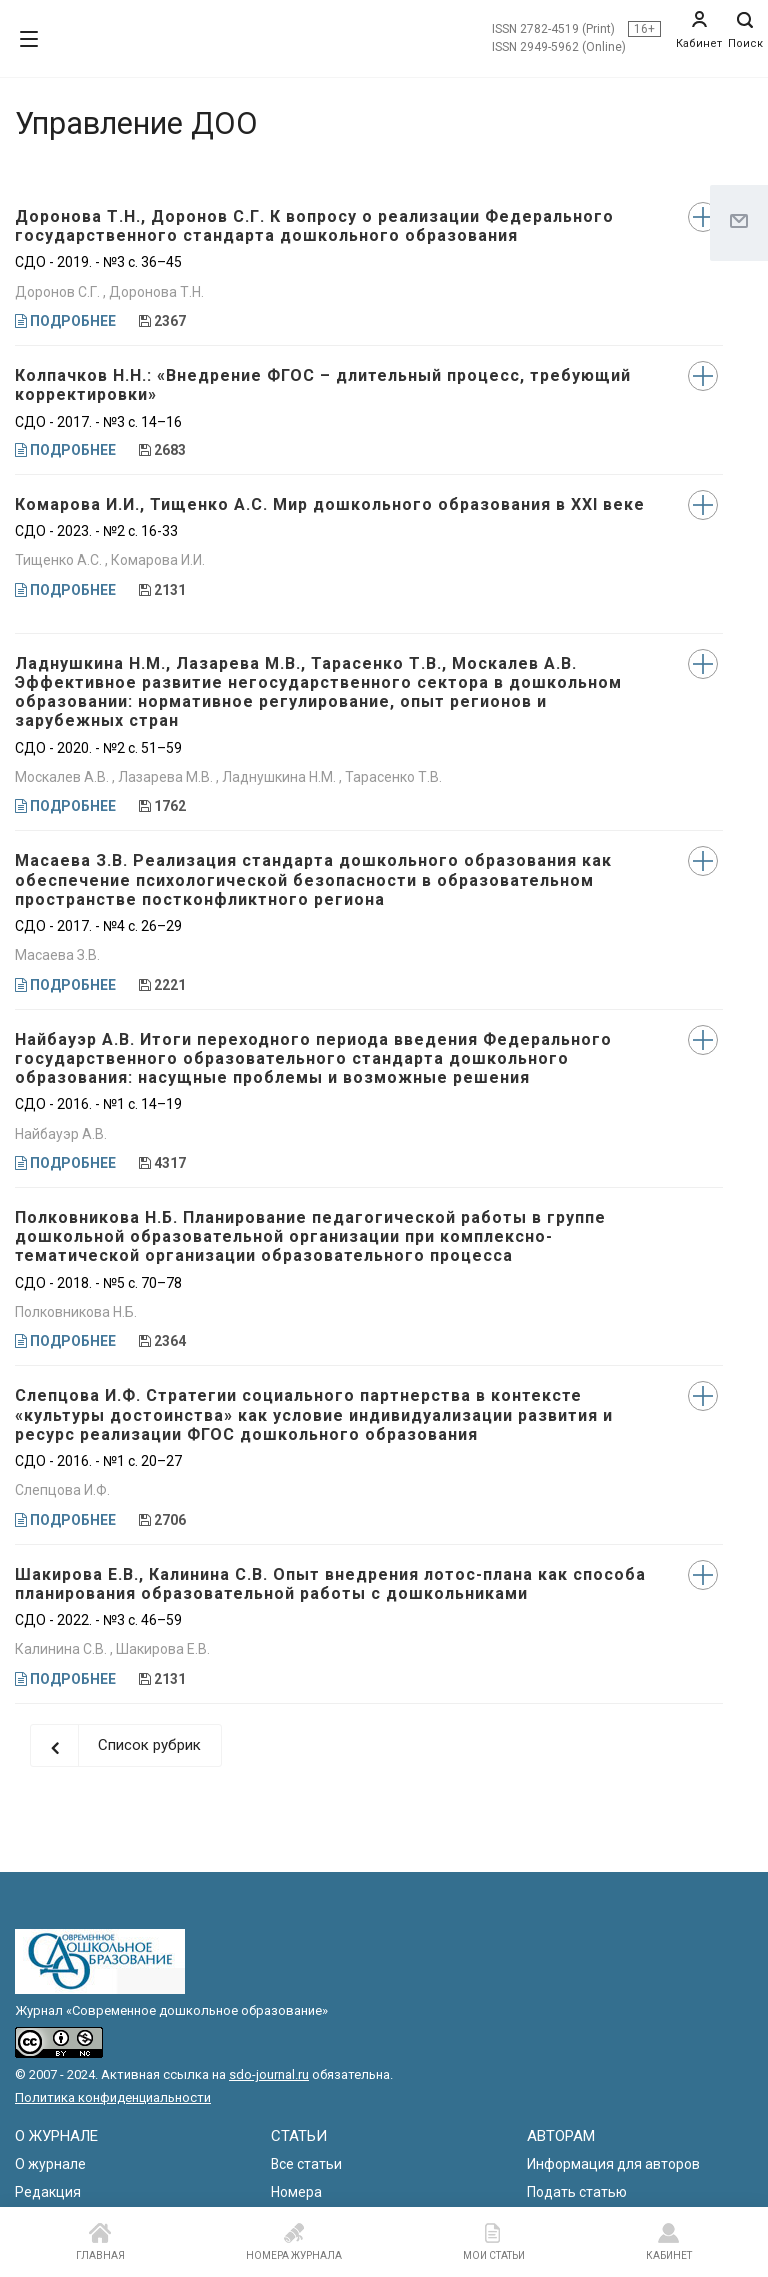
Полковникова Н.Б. (76, 1312)
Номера (296, 2192)
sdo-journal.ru (269, 2074)
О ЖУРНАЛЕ (56, 2136)
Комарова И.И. (158, 560)
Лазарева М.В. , (170, 777)
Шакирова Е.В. (163, 1649)
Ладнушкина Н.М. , (283, 777)
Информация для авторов (613, 2164)
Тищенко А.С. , (63, 560)
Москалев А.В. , (66, 777)
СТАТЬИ (299, 2136)
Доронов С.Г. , (62, 292)
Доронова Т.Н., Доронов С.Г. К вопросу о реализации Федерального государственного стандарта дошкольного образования (314, 226)
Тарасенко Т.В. (393, 777)
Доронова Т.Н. (156, 292)
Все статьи (306, 2164)
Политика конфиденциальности (113, 2097)
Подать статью (577, 2192)
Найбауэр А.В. (61, 1134)
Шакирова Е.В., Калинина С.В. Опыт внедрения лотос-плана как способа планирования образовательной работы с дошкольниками (330, 1584)
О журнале (50, 2164)
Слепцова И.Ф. (62, 1490)
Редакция (48, 2192)
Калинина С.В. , (65, 1649)
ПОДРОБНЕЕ (65, 321)
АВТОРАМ (561, 2136)
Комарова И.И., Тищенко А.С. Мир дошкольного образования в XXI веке (330, 504)
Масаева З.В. (57, 955)
